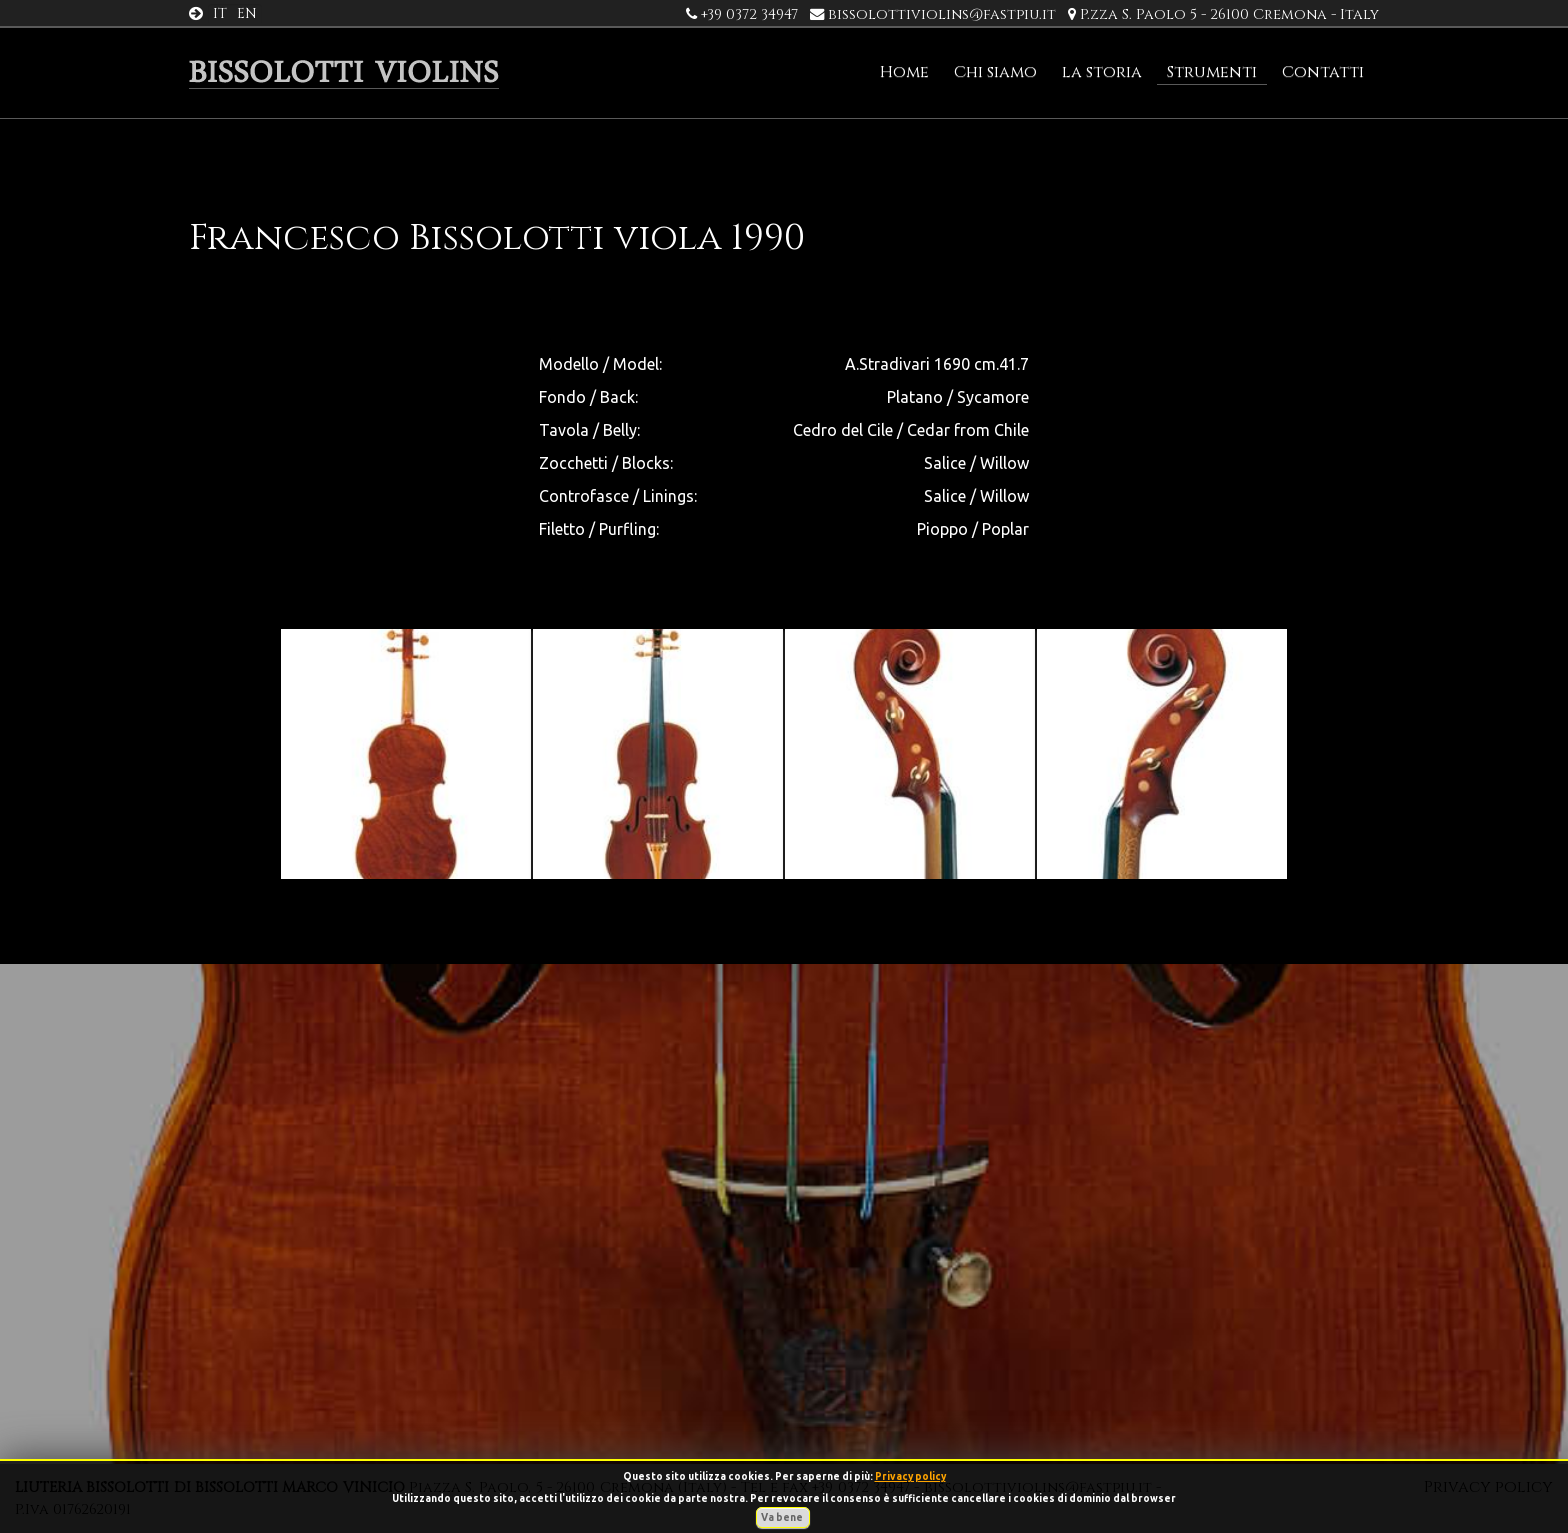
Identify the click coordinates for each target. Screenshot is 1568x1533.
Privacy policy (910, 1476)
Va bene (783, 1517)
